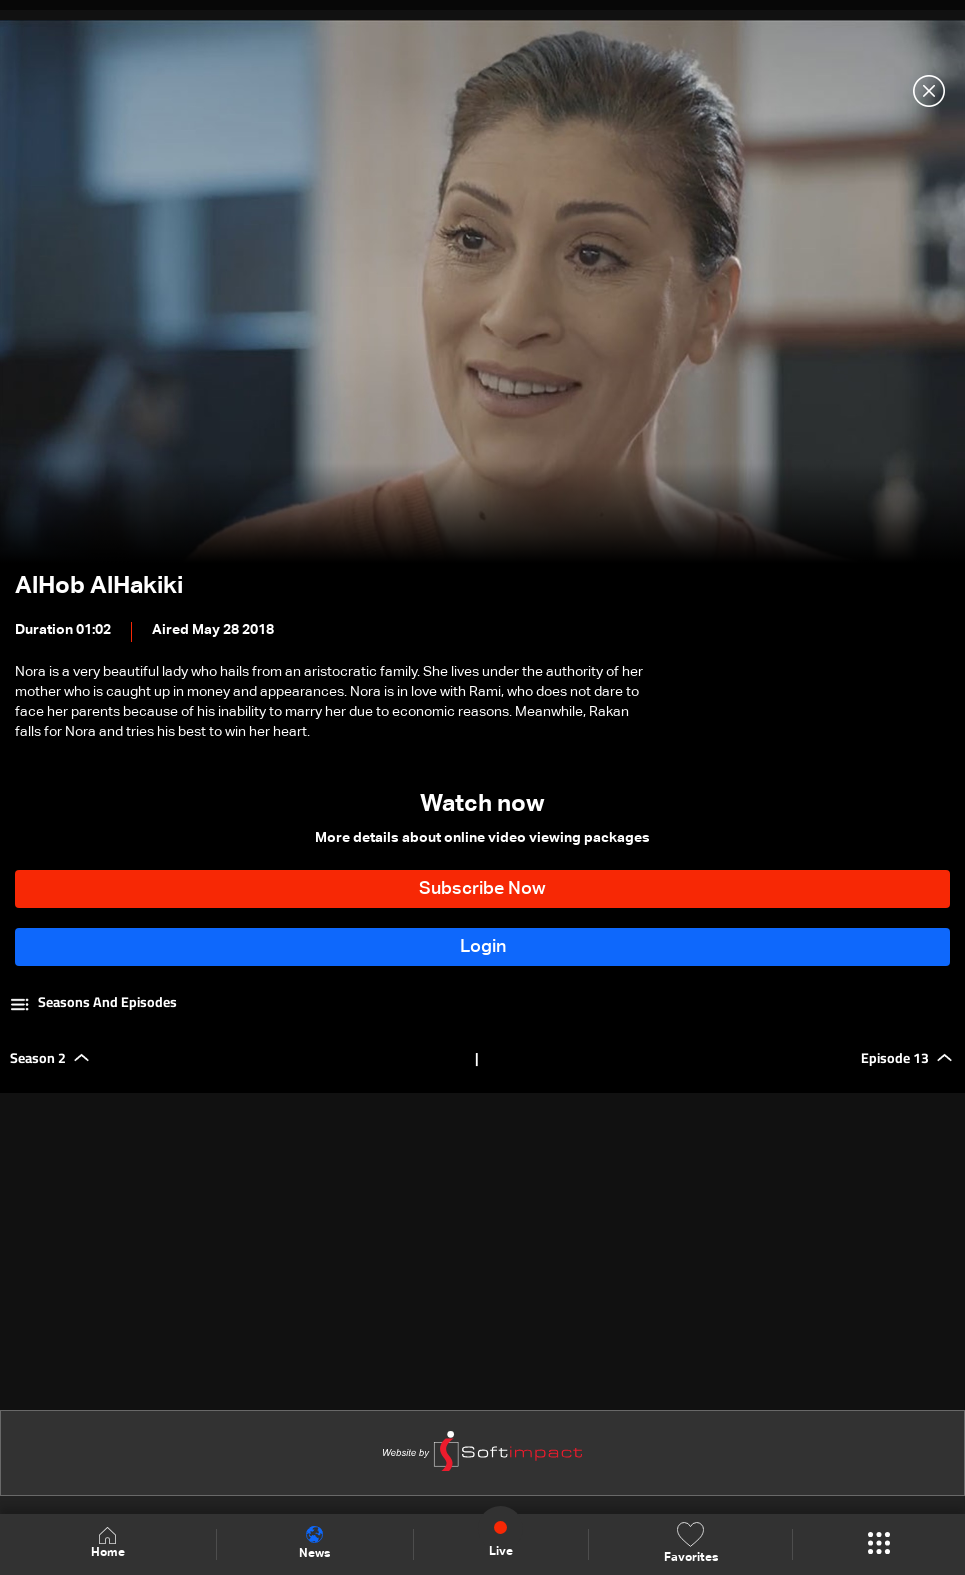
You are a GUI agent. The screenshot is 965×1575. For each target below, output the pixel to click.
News (314, 1543)
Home (108, 1543)
